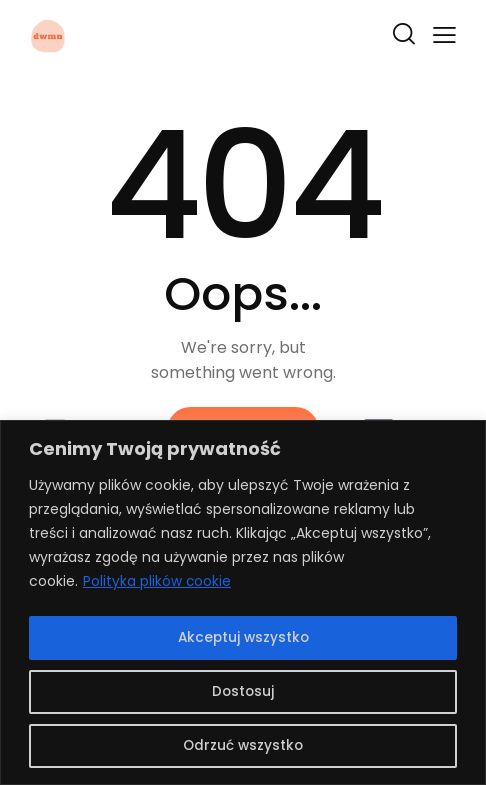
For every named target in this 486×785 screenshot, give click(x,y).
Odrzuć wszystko (243, 746)
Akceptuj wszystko (243, 638)
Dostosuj (243, 692)
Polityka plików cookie (157, 584)
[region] (243, 603)
